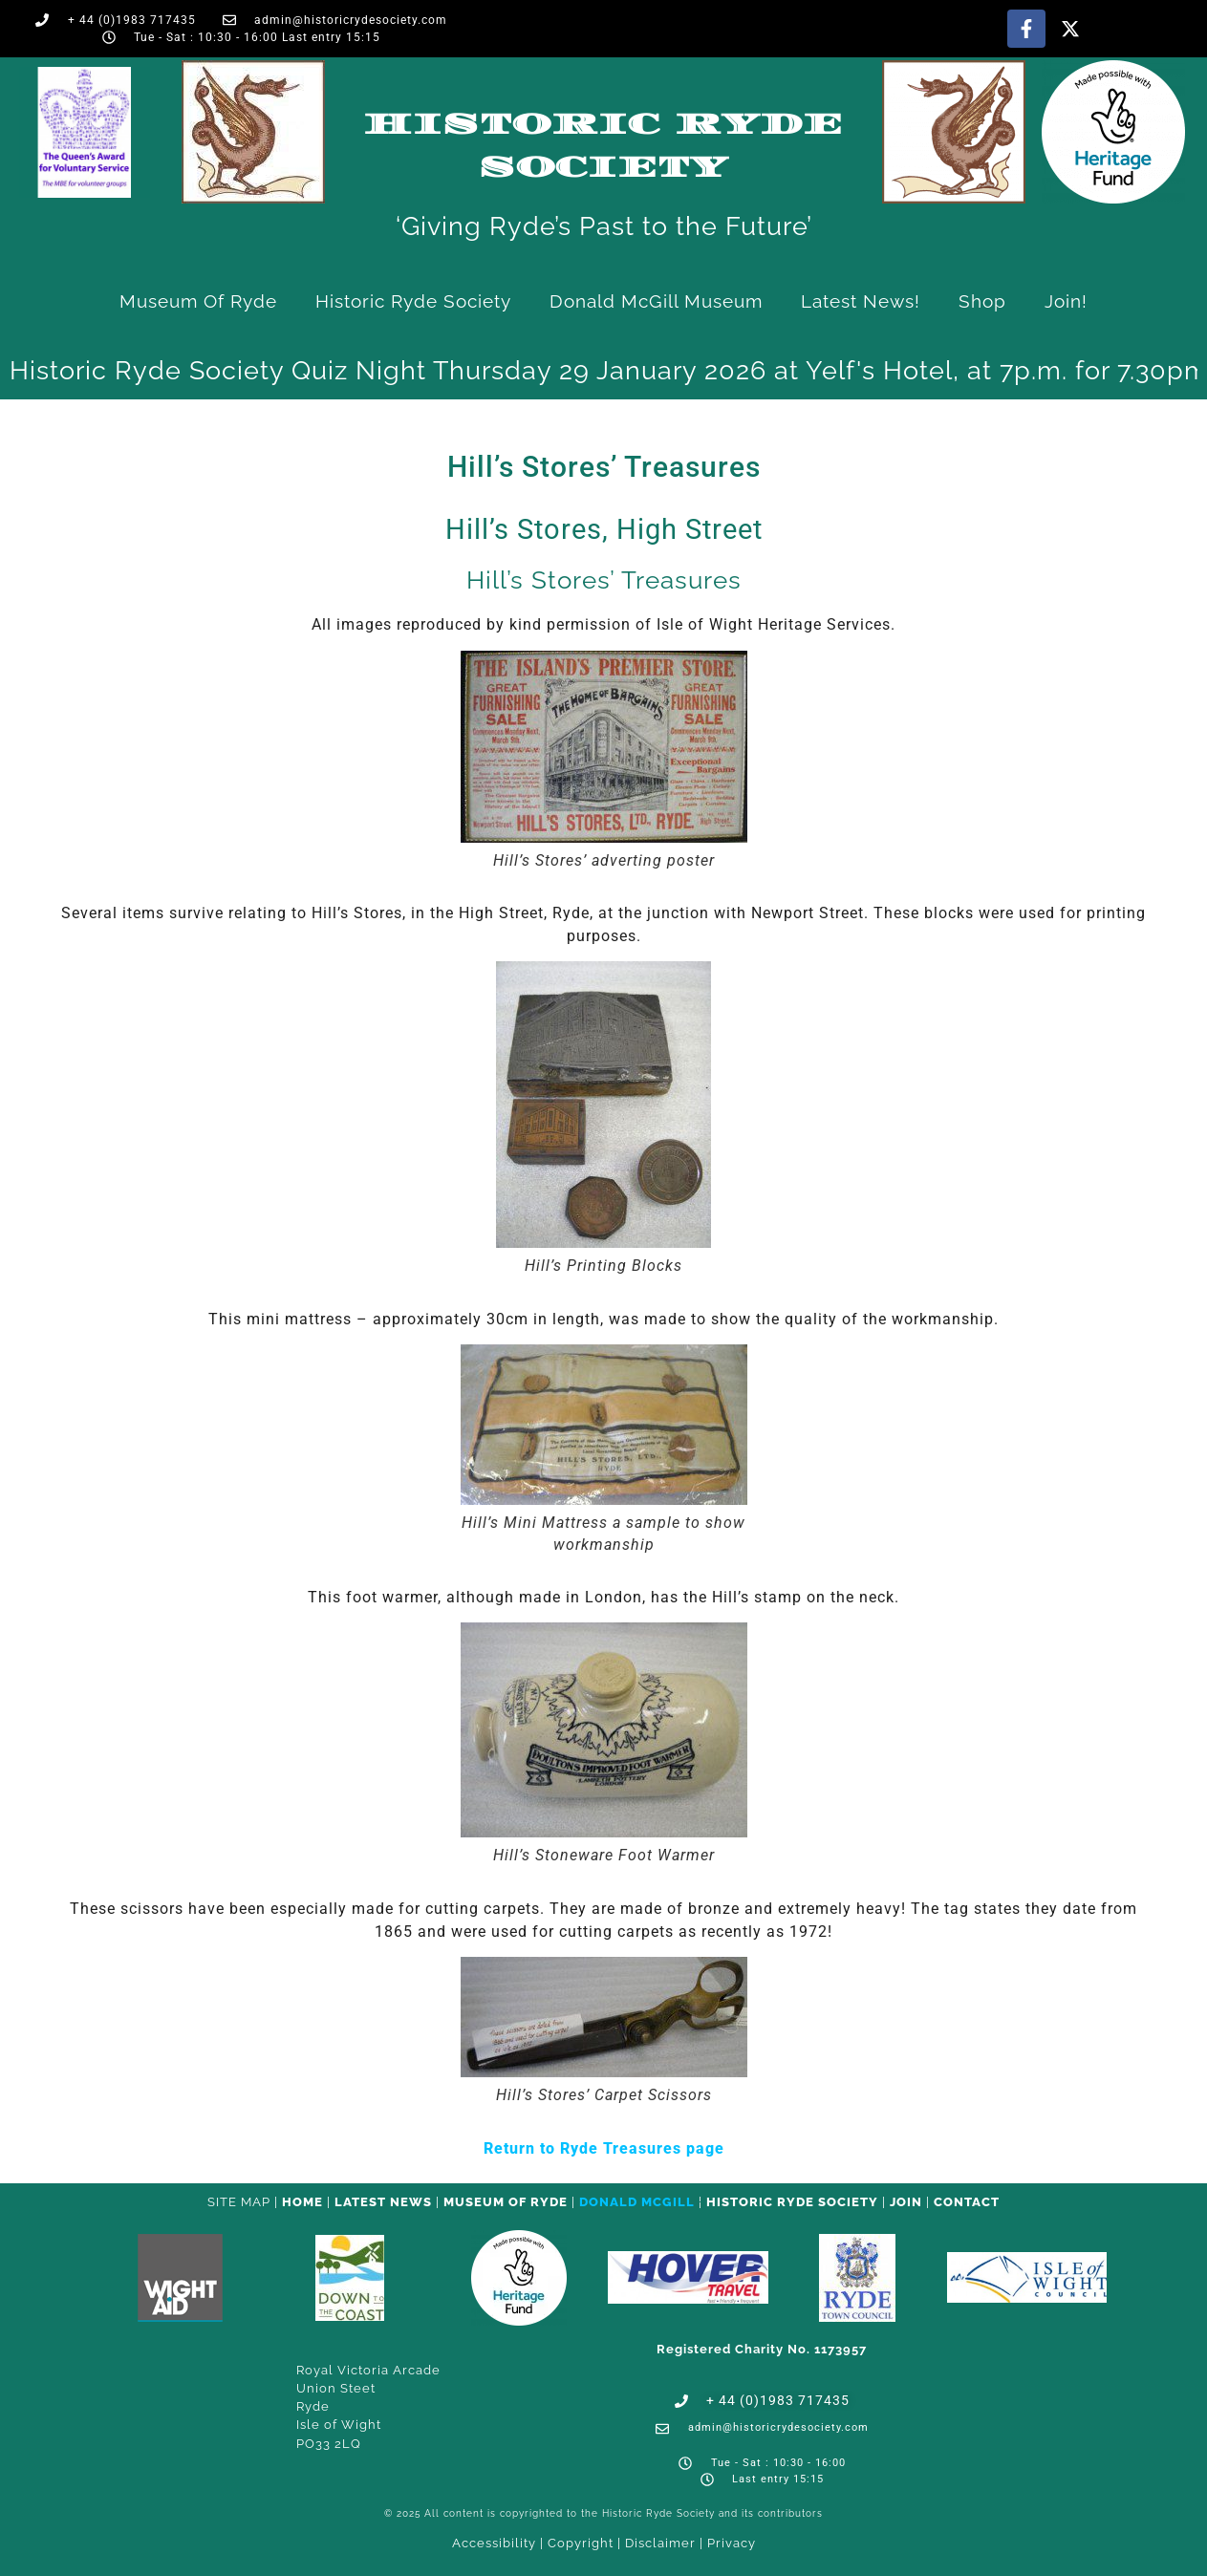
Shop (982, 300)
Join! (1066, 300)
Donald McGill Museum (656, 300)
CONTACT (967, 2202)
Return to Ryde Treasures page (604, 2148)
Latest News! (860, 300)
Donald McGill (637, 2202)
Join (906, 2202)
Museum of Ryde (198, 300)
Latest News (383, 2202)
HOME (302, 2202)
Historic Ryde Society (413, 300)
